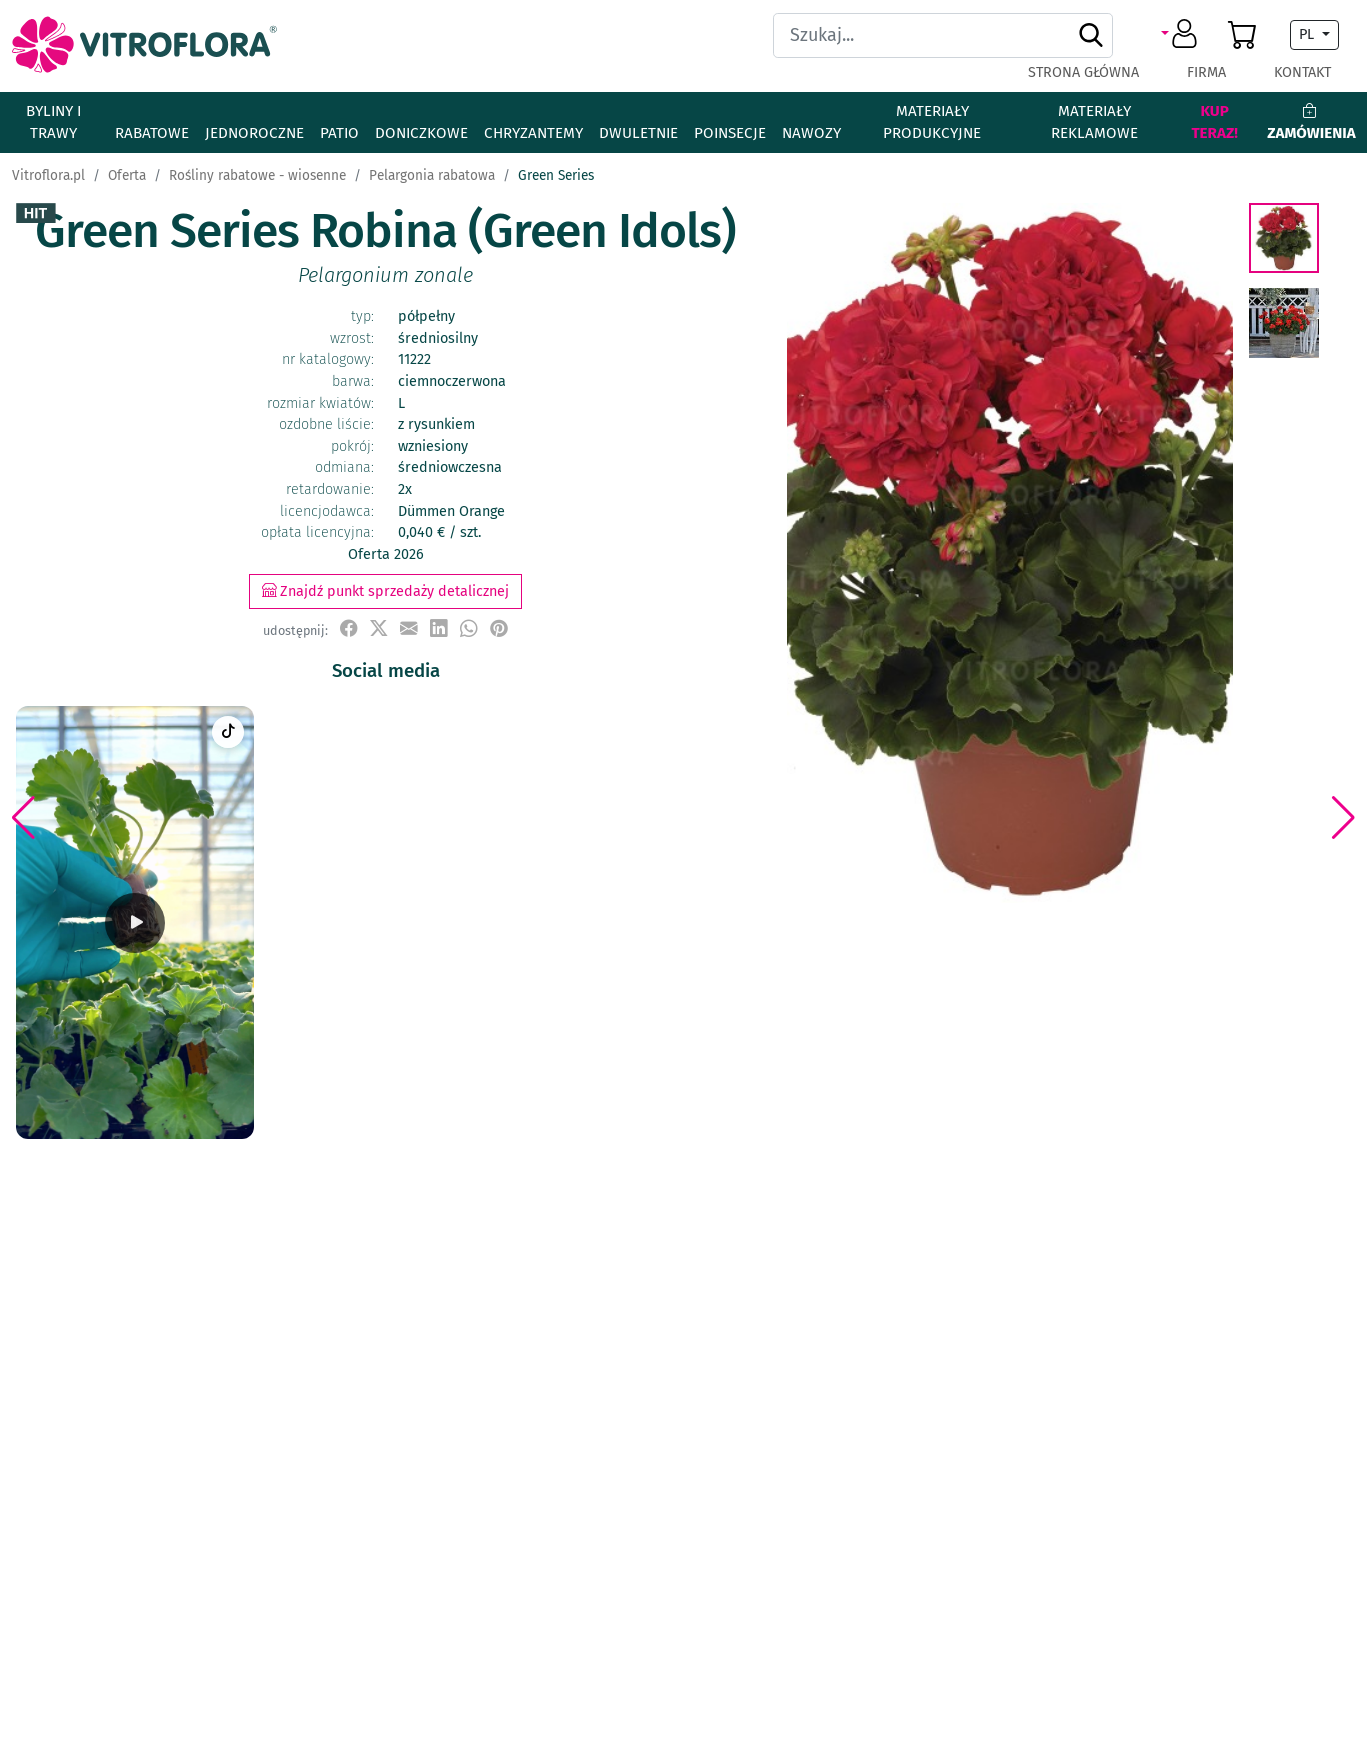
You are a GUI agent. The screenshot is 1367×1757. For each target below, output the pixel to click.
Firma (1206, 72)
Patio (339, 133)
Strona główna (1083, 72)
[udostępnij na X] (379, 629)
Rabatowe (152, 133)
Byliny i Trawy (53, 122)
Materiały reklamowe (1094, 122)
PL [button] (1308, 34)
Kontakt (1302, 72)
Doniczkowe (421, 133)
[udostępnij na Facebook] (349, 629)
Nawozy (811, 133)
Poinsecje (730, 133)
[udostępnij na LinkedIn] (439, 629)
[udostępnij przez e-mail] (409, 629)
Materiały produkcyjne (932, 122)
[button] (1182, 35)
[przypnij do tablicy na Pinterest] (499, 629)
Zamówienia (1311, 122)
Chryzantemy (533, 133)
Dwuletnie (638, 133)
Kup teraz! (1214, 122)
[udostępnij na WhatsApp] (469, 629)
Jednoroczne (254, 133)
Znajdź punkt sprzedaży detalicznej (385, 591)
